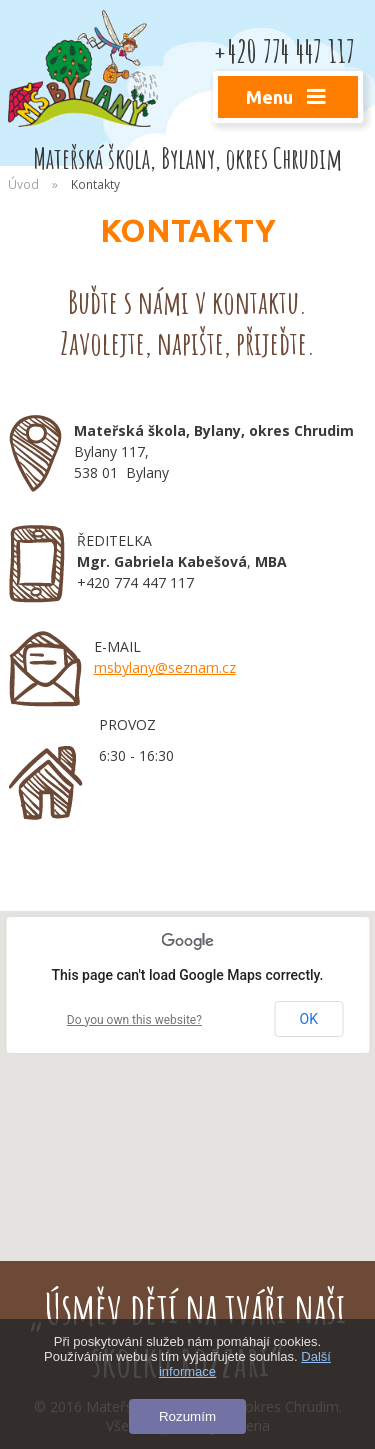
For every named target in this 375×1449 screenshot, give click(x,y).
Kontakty (95, 184)
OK (309, 1019)
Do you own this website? (134, 1020)
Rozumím (187, 1416)
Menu (288, 96)
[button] (188, 1067)
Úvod (23, 184)
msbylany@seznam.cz (165, 667)
